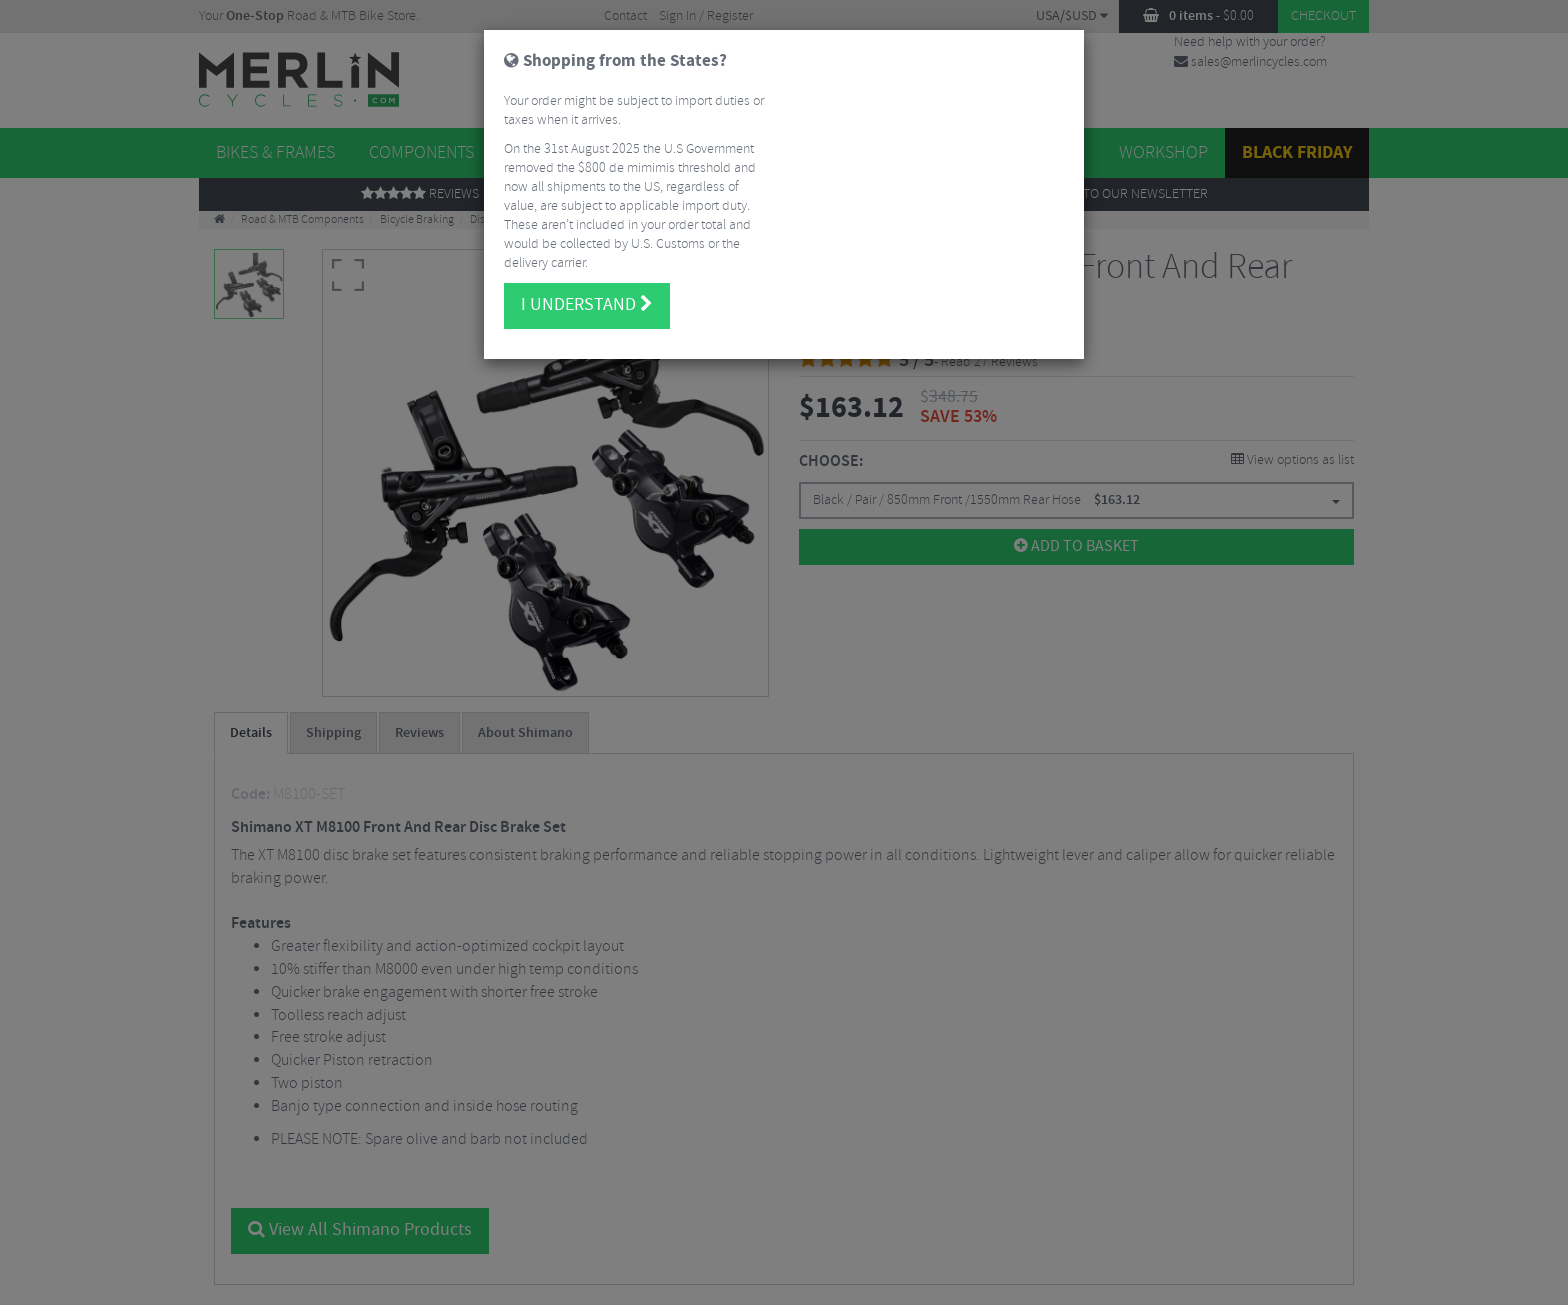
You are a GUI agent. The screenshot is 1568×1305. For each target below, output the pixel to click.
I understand (587, 296)
